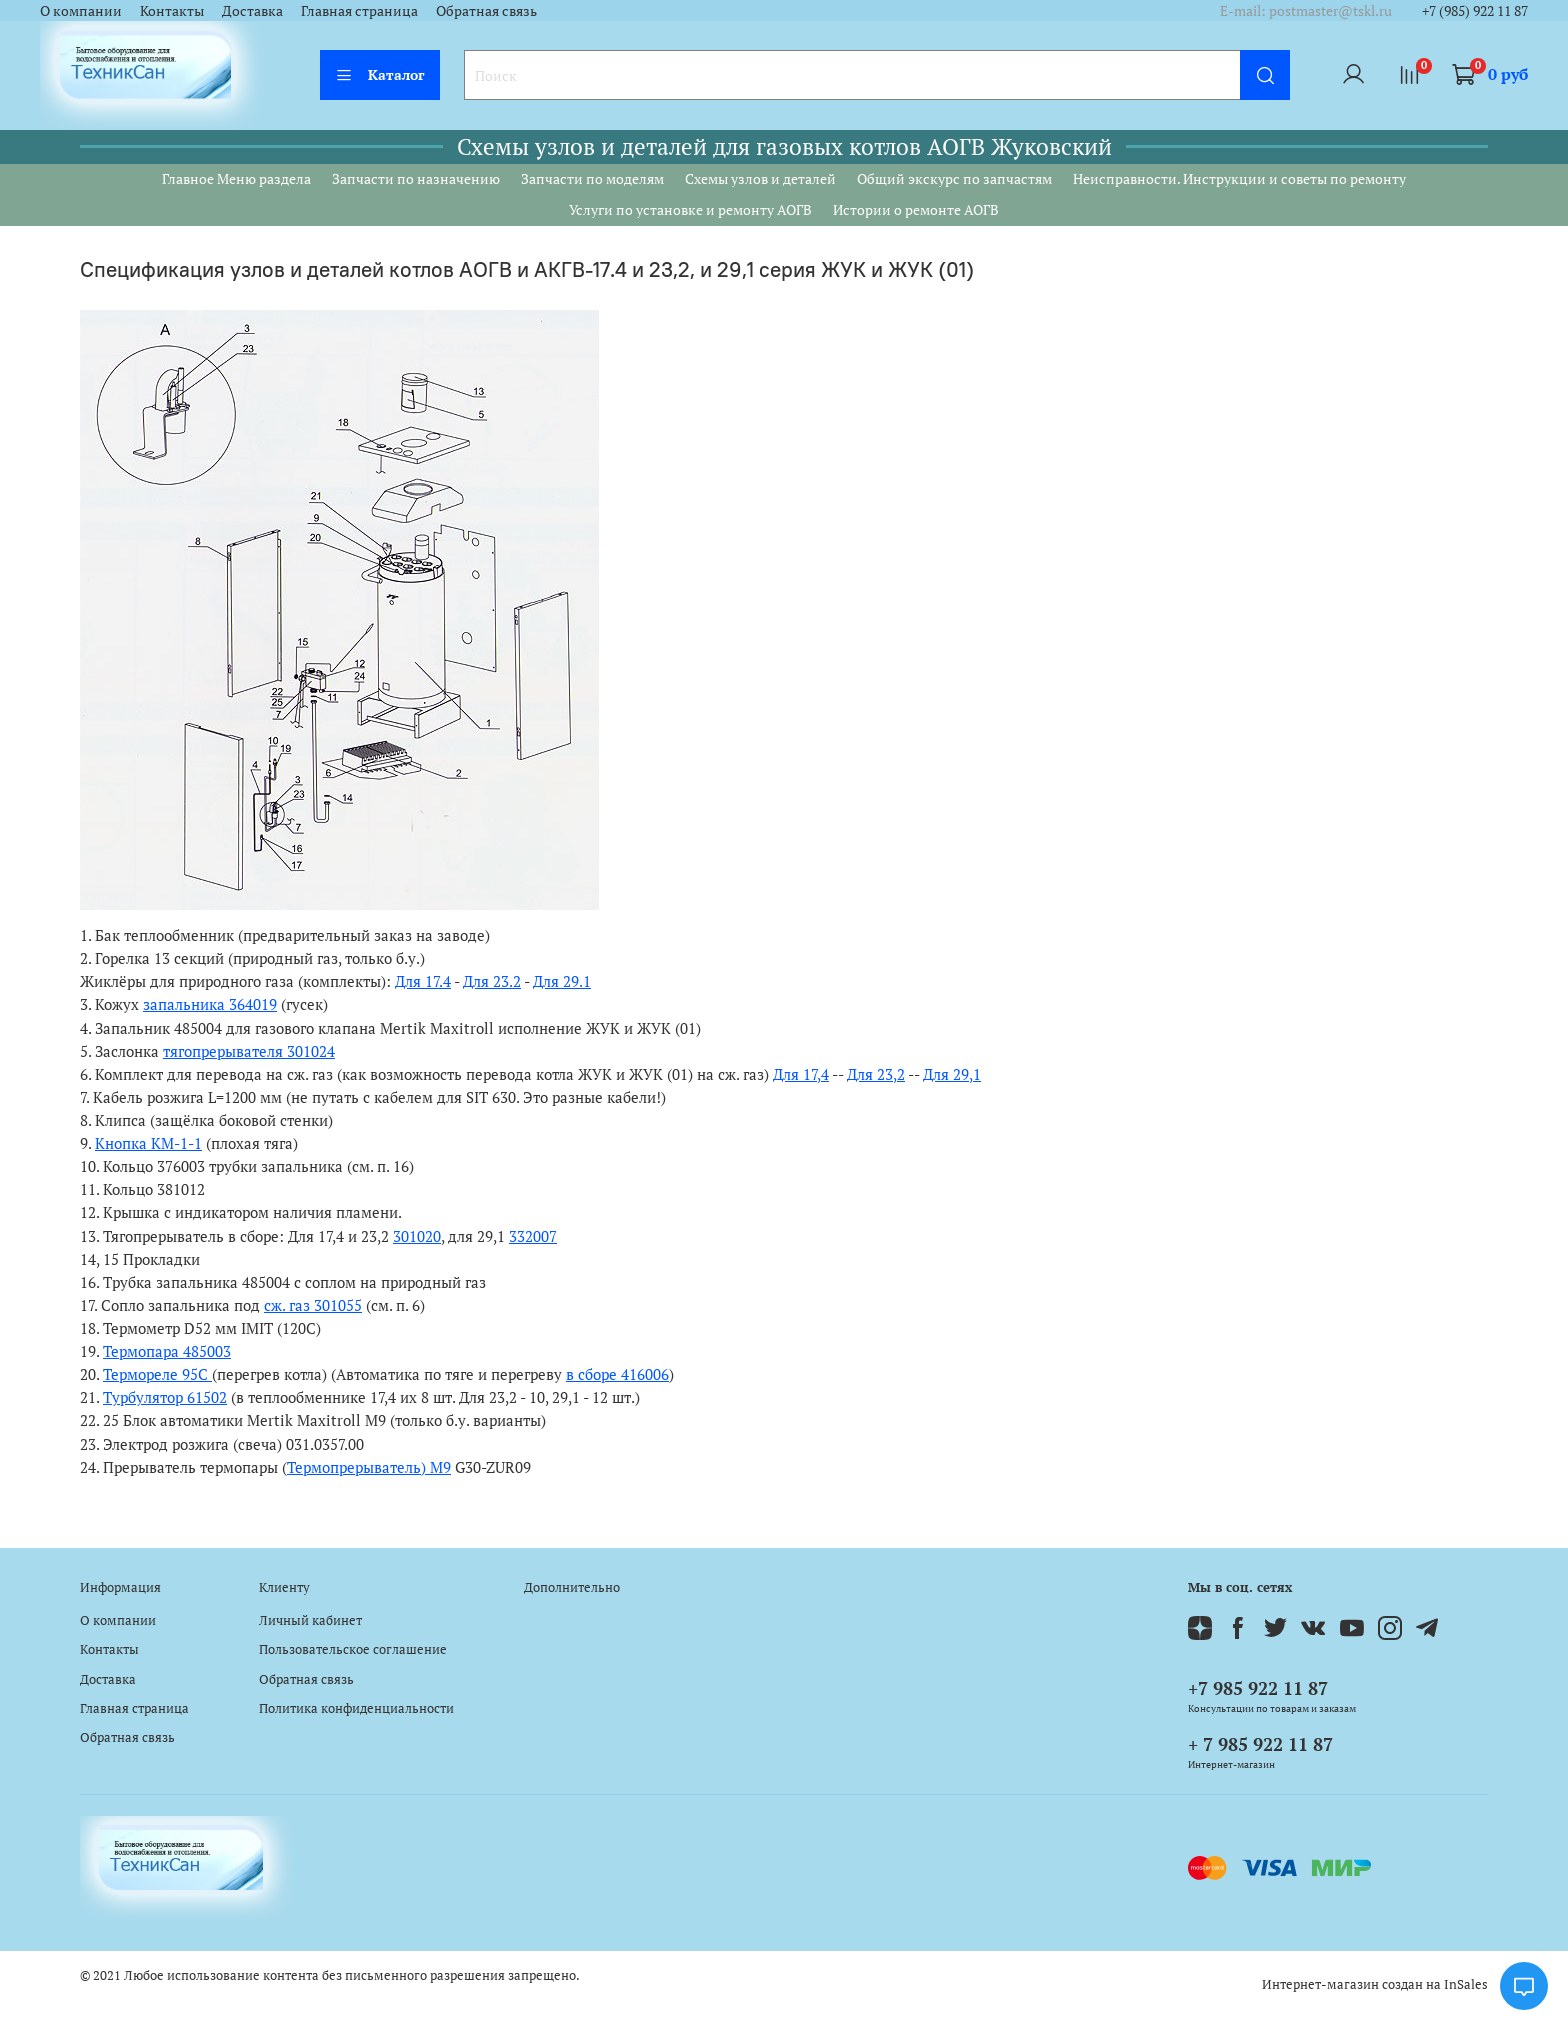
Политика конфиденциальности (356, 1708)
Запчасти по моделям (592, 178)
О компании (81, 10)
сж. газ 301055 (313, 1305)
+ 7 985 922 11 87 (1260, 1744)
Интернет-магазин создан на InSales (1375, 1984)
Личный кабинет (310, 1620)
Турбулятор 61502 (165, 1397)
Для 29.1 (562, 981)
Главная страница (359, 10)
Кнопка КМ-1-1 (148, 1143)
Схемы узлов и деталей (760, 178)
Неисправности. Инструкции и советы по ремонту (1239, 178)
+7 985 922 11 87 (1258, 1688)
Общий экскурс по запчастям (954, 178)
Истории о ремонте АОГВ (916, 209)
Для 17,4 (801, 1074)
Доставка (252, 10)
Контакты (172, 10)
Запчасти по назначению (416, 178)
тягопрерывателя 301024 (249, 1051)
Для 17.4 (423, 981)
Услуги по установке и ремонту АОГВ (690, 209)
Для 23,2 (876, 1074)
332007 (533, 1236)
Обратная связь (486, 10)
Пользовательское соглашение (353, 1649)
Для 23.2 (492, 981)
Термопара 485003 (167, 1351)
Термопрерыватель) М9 (369, 1467)
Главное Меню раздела (236, 178)
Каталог (380, 74)
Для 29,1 (952, 1074)
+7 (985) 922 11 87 (1475, 10)
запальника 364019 (210, 1004)
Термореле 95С (157, 1374)
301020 (417, 1236)
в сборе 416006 (617, 1374)
